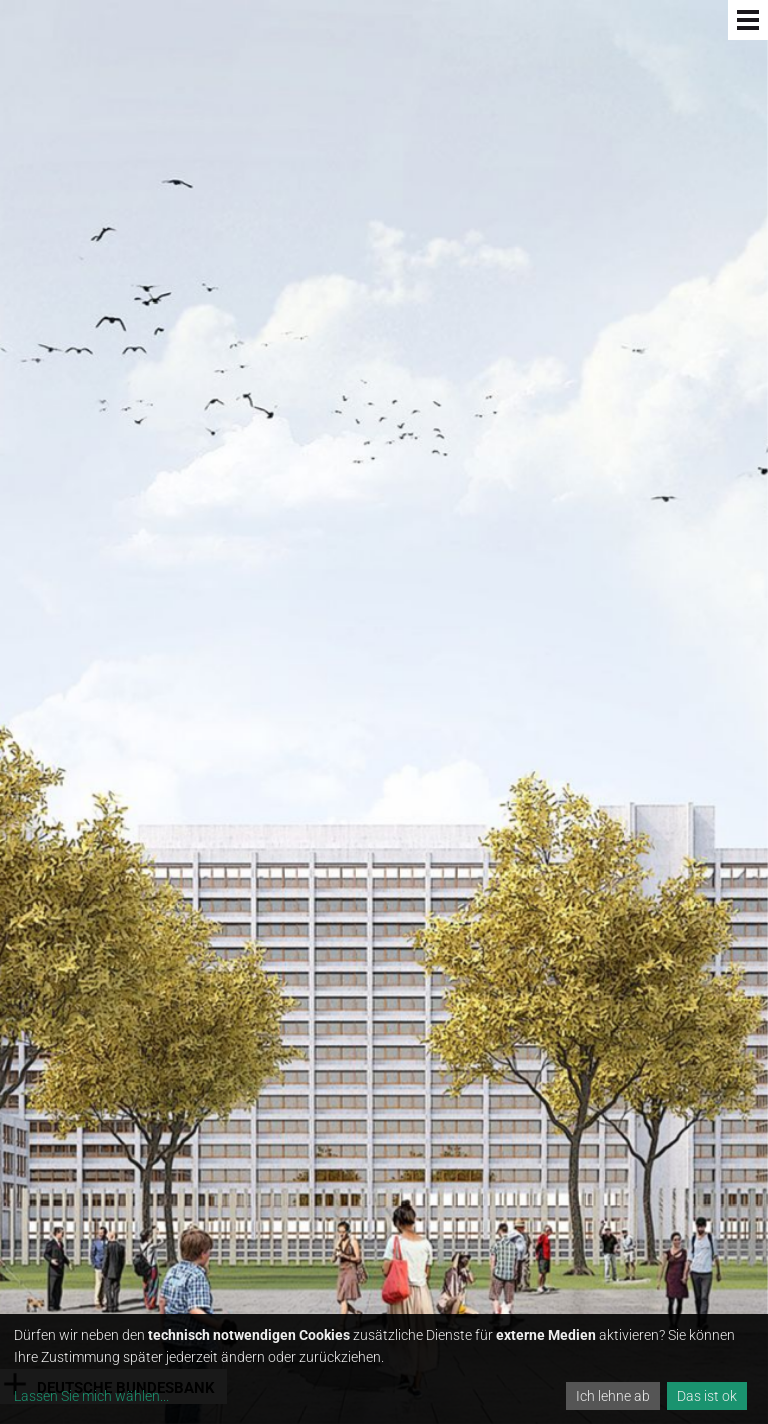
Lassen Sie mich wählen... (91, 1396)
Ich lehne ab (613, 1396)
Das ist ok (707, 1396)
